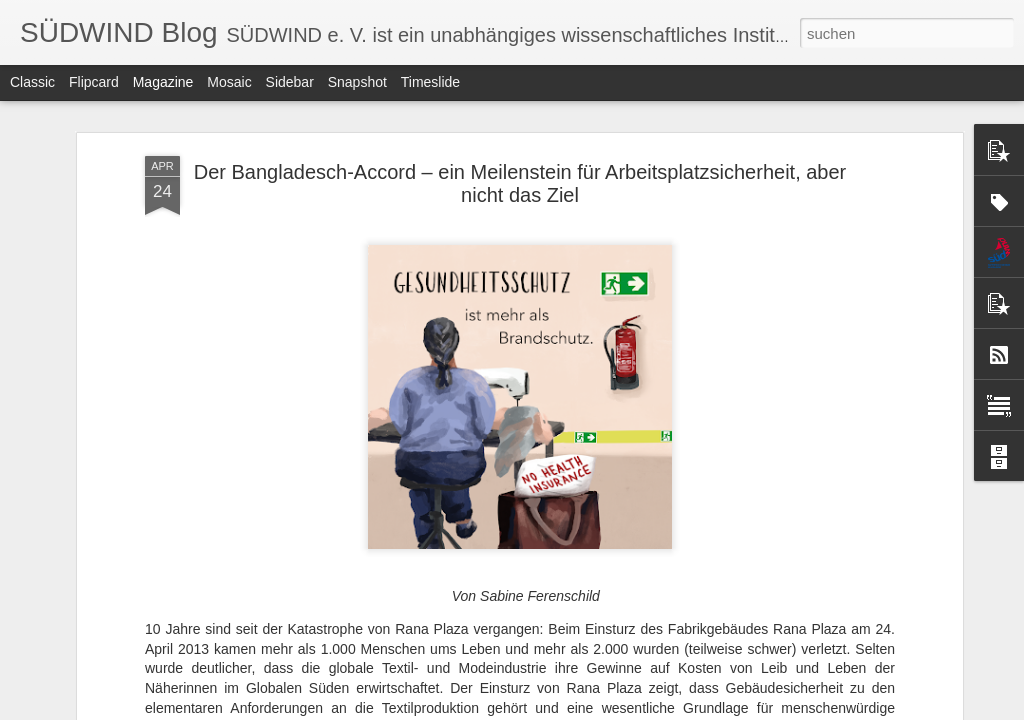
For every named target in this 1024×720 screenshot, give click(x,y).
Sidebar (290, 82)
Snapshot (357, 82)
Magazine (163, 82)
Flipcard (94, 82)
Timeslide (430, 82)
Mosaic (229, 82)
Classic (32, 82)
